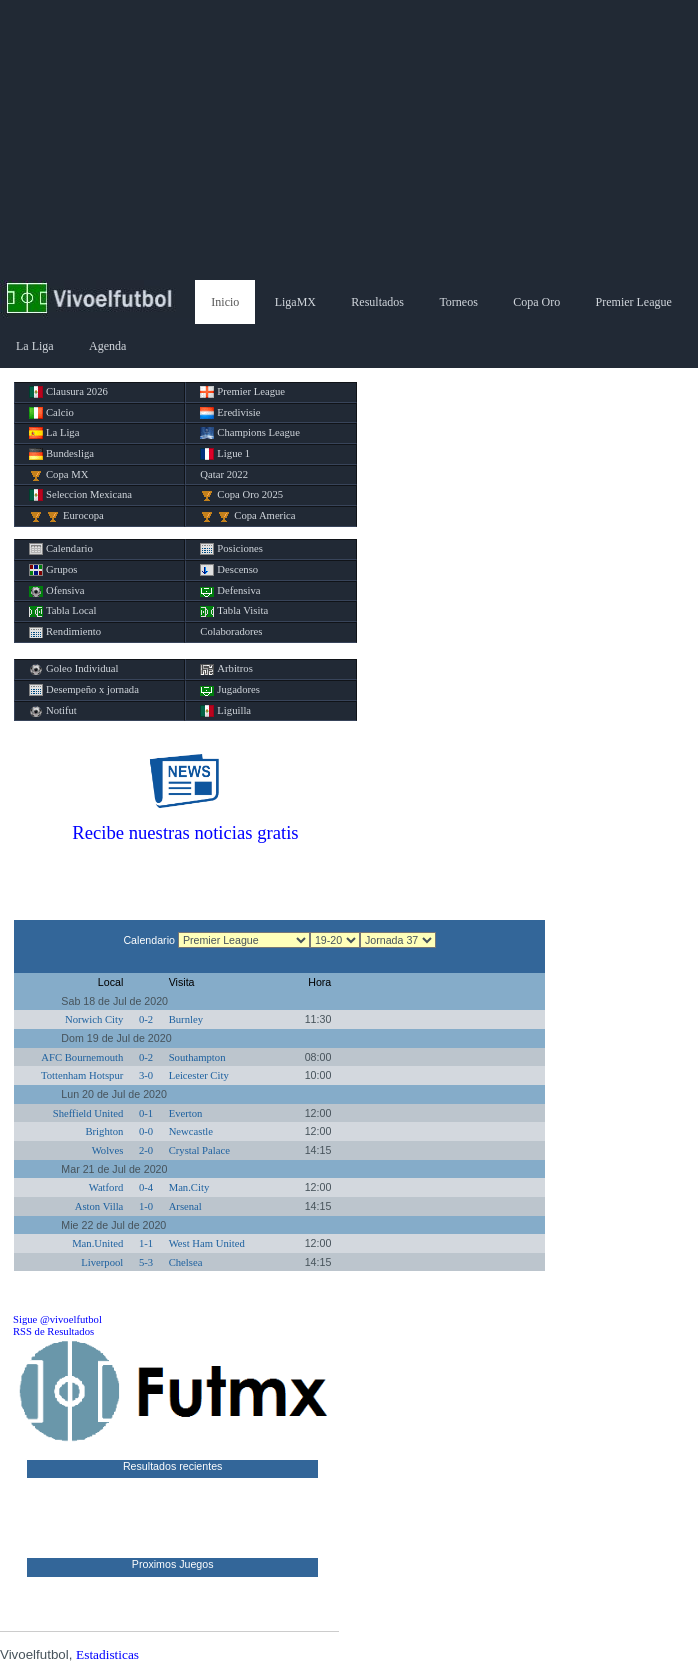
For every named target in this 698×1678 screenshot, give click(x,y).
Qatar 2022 (224, 474)
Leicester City (199, 1075)
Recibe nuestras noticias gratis (185, 832)
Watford (106, 1187)
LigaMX (295, 302)
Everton (186, 1113)
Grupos (53, 570)
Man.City (189, 1187)
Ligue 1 (225, 454)
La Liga (35, 346)
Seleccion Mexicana (80, 495)
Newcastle (191, 1131)
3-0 (146, 1075)
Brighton (104, 1131)
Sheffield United (88, 1113)
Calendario (61, 549)
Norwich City (94, 1019)
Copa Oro (536, 302)
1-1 (146, 1243)
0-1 (146, 1113)
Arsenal (185, 1206)
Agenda (107, 346)
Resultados (377, 302)
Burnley (186, 1019)
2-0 (146, 1150)
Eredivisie (230, 413)
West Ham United (207, 1243)
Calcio (51, 413)
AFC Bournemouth (82, 1057)
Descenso (229, 570)
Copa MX (58, 475)
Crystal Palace (199, 1150)
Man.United (97, 1243)
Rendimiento (65, 632)
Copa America (247, 516)
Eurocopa (66, 516)
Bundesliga (61, 454)
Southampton (197, 1057)
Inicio (225, 302)
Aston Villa (99, 1206)
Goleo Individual (74, 669)
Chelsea (186, 1262)
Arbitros (226, 669)
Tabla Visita (234, 611)
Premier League (634, 302)
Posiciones (231, 549)
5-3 (146, 1262)
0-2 (146, 1019)
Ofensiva (56, 591)
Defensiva (230, 591)
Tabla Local (62, 611)
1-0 (146, 1206)
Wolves (108, 1150)
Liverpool (102, 1262)
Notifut (53, 711)
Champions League (250, 433)
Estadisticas (107, 1654)
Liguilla (225, 711)
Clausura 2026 (68, 392)
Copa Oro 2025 (241, 495)
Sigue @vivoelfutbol (57, 1319)
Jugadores (230, 690)
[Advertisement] (349, 140)
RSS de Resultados (53, 1331)
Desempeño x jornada (84, 690)
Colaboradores (231, 631)
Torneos (458, 302)
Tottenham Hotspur (82, 1075)
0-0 (146, 1131)
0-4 (146, 1187)
